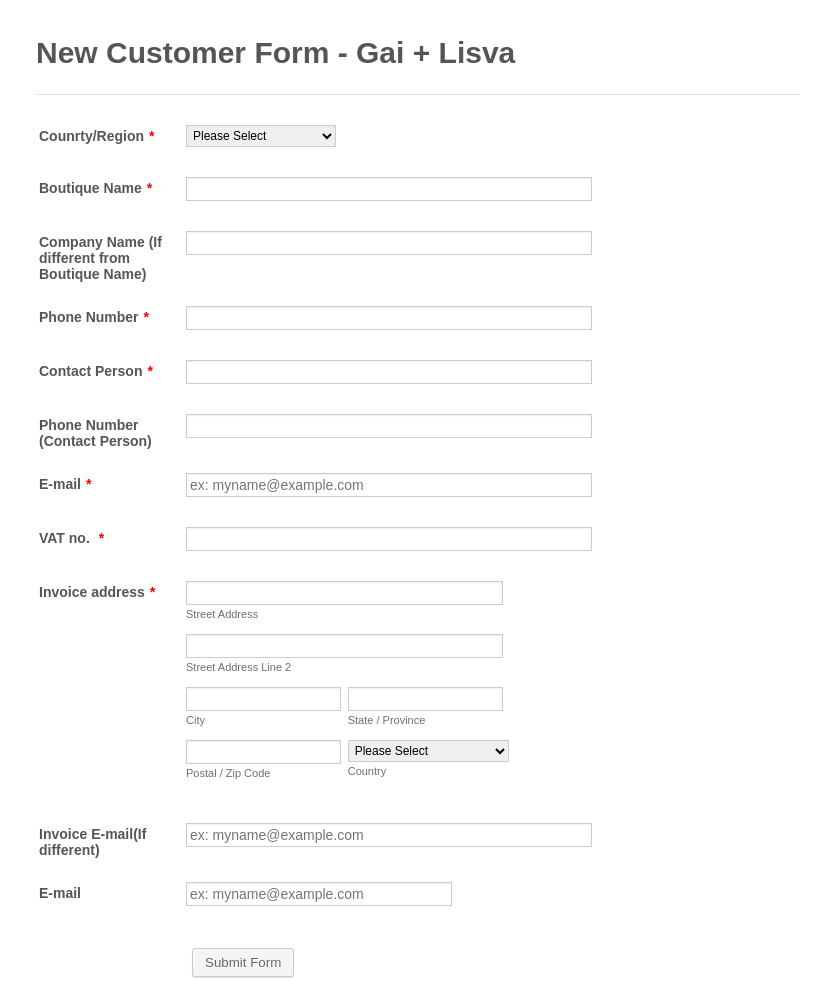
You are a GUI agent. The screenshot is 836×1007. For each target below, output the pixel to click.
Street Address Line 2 (238, 667)
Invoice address (97, 592)
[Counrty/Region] (261, 136)
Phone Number (94, 317)
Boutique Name (95, 188)
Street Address (222, 614)
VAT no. (71, 538)
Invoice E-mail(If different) (92, 842)
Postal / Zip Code (228, 773)
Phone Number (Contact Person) (95, 433)
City (195, 720)
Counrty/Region (96, 136)
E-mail (65, 484)
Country (367, 771)
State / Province (387, 720)
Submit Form (243, 962)
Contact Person (96, 371)
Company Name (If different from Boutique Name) (100, 258)
